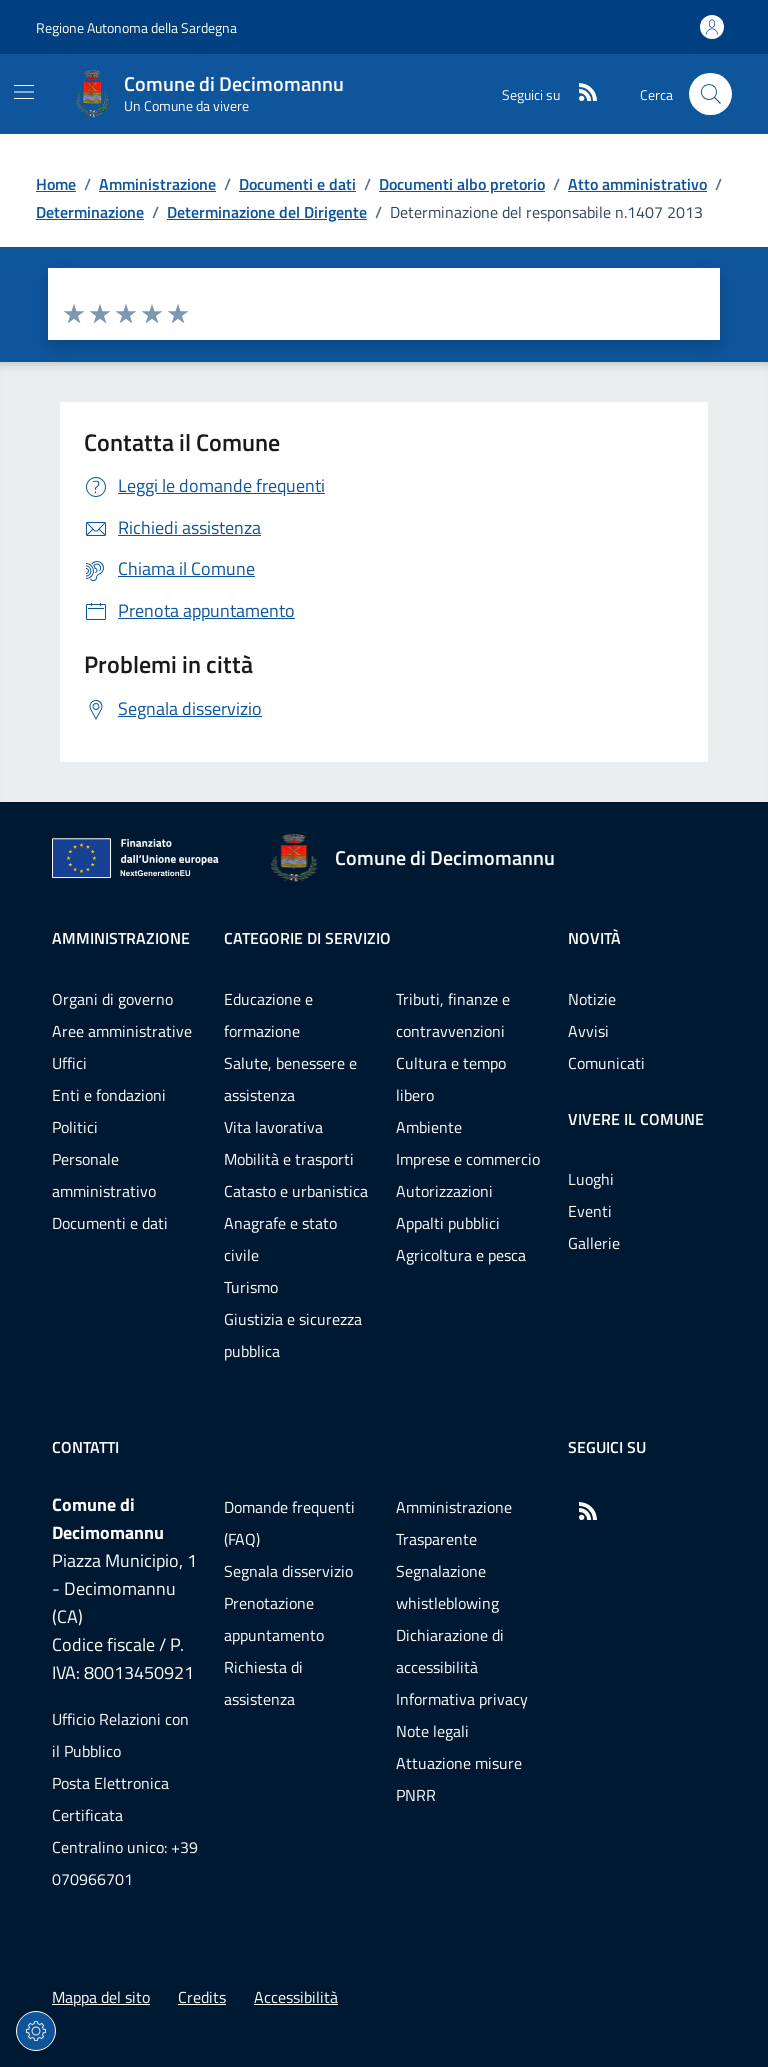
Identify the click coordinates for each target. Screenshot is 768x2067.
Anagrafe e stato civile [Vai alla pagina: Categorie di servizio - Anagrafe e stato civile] (280, 1239)
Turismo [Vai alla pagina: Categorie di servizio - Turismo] (251, 1287)
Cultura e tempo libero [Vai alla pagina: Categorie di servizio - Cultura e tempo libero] (451, 1079)
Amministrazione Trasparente (454, 1523)
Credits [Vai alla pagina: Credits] (202, 1997)
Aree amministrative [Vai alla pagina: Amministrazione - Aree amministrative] (122, 1031)
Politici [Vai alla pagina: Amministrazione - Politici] (75, 1127)
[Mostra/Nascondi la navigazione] (24, 92)
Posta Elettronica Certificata (110, 1799)
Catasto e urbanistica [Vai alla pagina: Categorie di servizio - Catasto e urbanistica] (296, 1191)
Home (56, 184)
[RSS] (580, 94)
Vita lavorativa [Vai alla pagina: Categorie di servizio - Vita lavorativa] (273, 1127)
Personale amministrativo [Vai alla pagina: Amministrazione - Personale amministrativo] (104, 1175)
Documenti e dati (297, 184)
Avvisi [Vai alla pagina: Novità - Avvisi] (588, 1031)
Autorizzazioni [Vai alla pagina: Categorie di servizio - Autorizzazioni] (444, 1191)
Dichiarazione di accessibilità (450, 1651)
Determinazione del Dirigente (267, 212)
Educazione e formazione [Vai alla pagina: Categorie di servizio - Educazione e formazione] (268, 1015)
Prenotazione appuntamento (274, 1619)
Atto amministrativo (637, 184)
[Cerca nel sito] (710, 94)
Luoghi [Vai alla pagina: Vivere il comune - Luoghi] (591, 1179)
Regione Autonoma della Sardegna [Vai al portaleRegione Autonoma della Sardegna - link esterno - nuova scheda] (136, 27)
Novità (594, 938)
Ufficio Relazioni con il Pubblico (120, 1735)
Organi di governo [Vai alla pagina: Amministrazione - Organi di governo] (112, 999)
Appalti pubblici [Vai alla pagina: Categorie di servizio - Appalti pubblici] (448, 1223)
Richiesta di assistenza (263, 1683)
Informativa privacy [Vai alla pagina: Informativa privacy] (462, 1699)
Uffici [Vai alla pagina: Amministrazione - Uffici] (69, 1063)
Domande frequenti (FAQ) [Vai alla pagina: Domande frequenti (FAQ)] (289, 1523)
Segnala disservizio (288, 1571)
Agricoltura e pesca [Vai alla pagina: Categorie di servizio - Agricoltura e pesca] (461, 1255)
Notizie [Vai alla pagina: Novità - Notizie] (592, 999)
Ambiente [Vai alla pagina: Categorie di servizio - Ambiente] (429, 1127)
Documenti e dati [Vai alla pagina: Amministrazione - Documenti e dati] (110, 1223)
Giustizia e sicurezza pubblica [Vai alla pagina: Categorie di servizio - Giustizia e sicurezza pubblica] (293, 1335)
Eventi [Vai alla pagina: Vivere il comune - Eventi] (590, 1211)
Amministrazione (157, 184)
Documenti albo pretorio (462, 184)
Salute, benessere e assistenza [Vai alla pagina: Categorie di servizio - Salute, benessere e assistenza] (290, 1079)
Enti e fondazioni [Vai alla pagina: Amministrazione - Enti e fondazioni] (109, 1095)
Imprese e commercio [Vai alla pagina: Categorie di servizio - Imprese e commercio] (468, 1159)
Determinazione (90, 212)
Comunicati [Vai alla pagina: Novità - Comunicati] (606, 1063)
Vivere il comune (636, 1119)
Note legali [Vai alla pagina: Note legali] (432, 1731)
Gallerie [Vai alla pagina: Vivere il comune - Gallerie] (594, 1243)
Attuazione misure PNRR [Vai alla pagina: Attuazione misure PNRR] (459, 1779)
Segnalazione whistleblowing (447, 1587)
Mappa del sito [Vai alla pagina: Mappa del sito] (101, 1997)
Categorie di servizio (307, 938)
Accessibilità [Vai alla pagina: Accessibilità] (296, 1997)
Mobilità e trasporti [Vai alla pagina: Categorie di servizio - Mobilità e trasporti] (289, 1159)
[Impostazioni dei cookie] (36, 2031)
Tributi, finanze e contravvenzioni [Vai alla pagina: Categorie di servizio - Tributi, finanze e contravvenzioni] (453, 1015)
